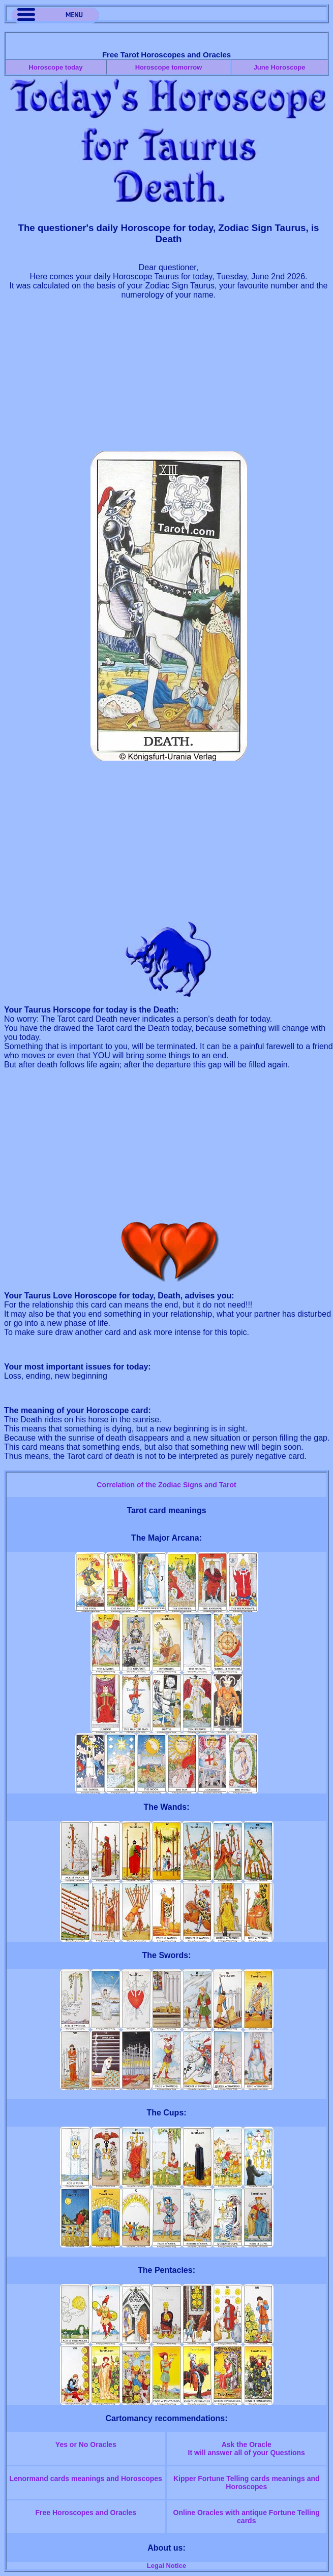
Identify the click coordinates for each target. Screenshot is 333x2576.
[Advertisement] (168, 380)
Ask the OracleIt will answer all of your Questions (246, 2448)
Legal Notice (166, 2565)
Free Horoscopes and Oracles (86, 2512)
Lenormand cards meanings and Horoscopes (86, 2478)
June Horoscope (280, 67)
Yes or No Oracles (85, 2444)
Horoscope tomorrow (168, 67)
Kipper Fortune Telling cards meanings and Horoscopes (246, 2482)
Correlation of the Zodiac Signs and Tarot (166, 1485)
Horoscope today (55, 67)
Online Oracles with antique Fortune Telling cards (246, 2516)
